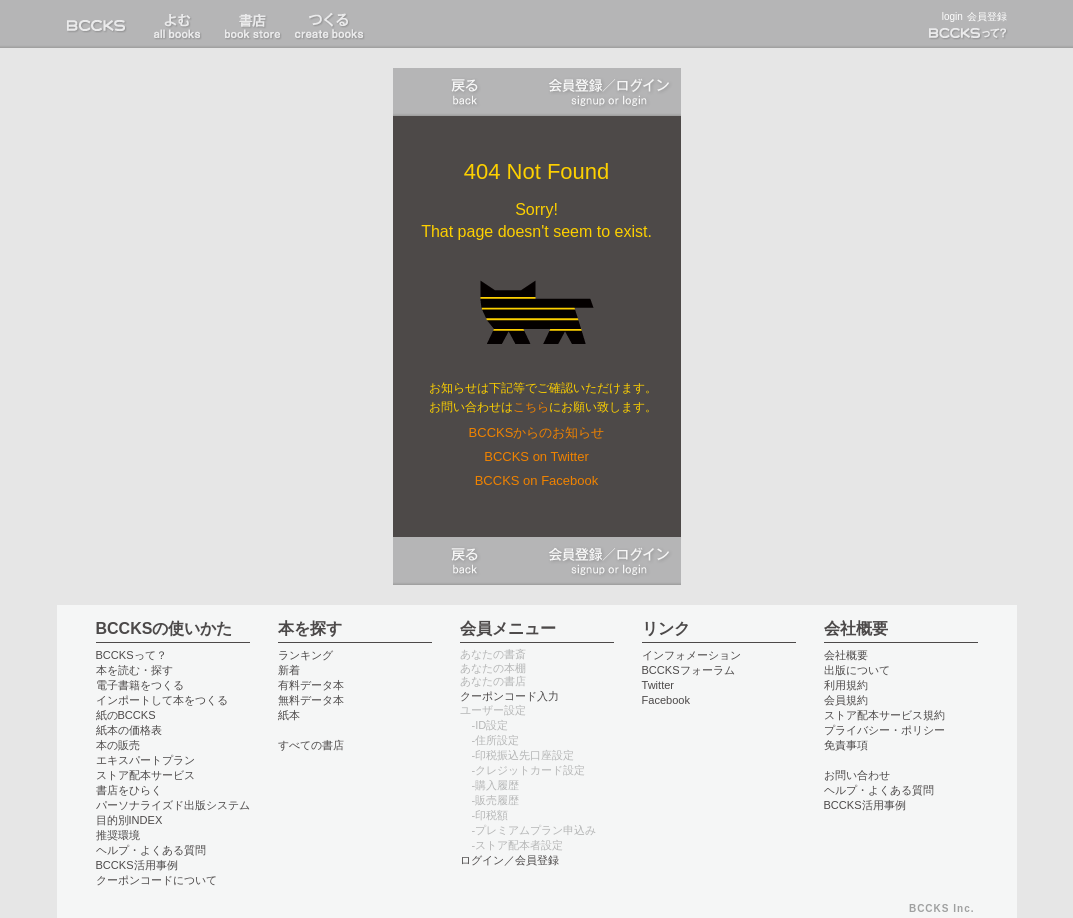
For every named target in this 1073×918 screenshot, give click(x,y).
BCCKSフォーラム (688, 670)
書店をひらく (129, 790)
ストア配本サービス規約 (884, 715)
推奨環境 (118, 835)
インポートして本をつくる (162, 700)
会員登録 (987, 16)
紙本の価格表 (129, 730)
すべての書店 (311, 745)
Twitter (658, 685)
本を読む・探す (134, 670)
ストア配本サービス (145, 775)
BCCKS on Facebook (537, 480)
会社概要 (846, 655)
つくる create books (328, 24)
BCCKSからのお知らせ (537, 432)
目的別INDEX (129, 820)
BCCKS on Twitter (536, 456)
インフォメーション (691, 655)
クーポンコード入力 (509, 696)
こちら (531, 407)
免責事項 (846, 745)
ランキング (305, 655)
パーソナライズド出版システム (173, 805)
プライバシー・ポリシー (884, 730)
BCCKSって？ (131, 655)
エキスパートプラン (145, 760)
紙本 (289, 715)
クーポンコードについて (156, 880)
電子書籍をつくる (140, 685)
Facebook (666, 700)
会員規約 (846, 700)
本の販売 (118, 745)
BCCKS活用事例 (137, 865)
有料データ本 (311, 685)
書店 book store (177, 24)
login (952, 16)
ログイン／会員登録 (609, 92)
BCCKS (100, 24)
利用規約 (846, 685)
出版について (857, 670)
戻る (465, 92)
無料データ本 (311, 700)
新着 (289, 670)
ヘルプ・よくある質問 (151, 850)
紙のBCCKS (126, 715)
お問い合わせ (857, 775)
